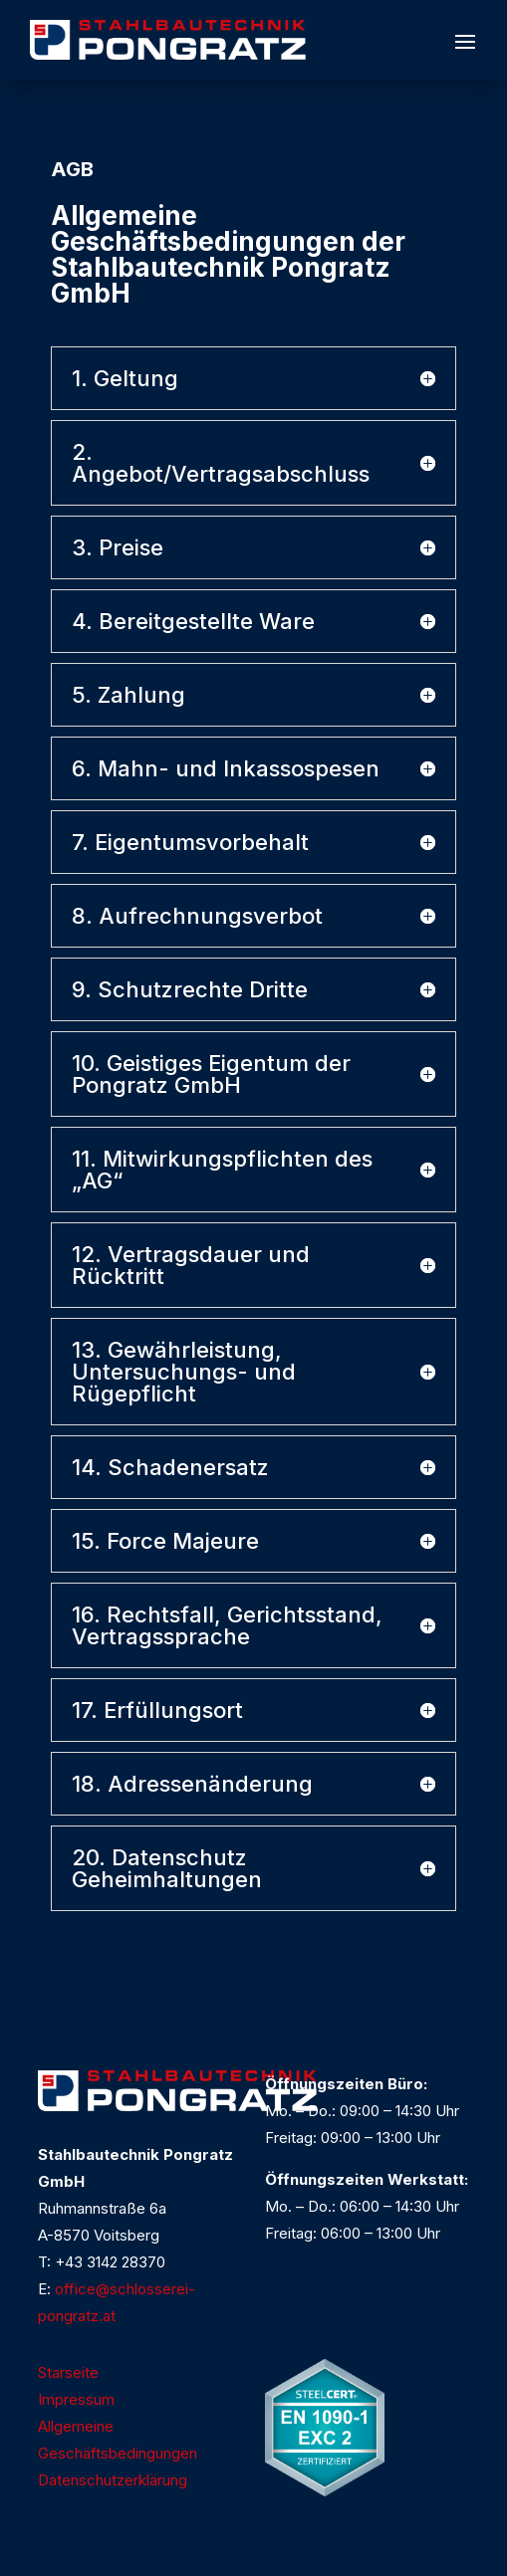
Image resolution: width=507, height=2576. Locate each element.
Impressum (76, 2399)
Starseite (68, 2372)
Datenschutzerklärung (112, 2479)
